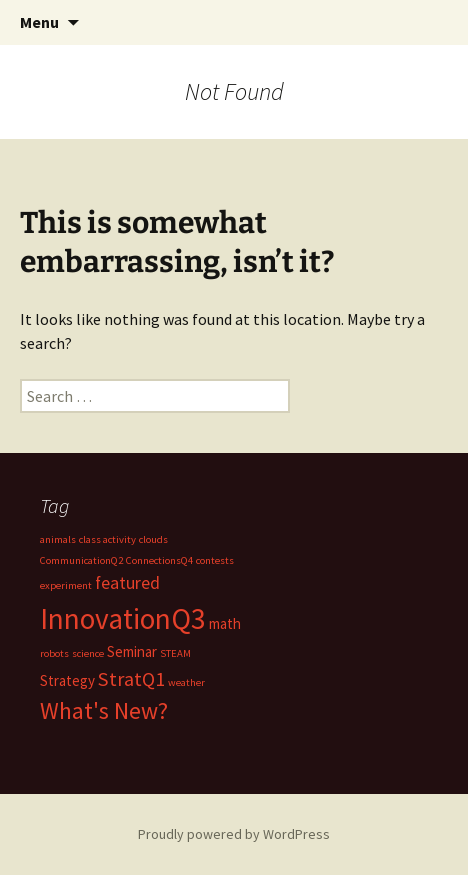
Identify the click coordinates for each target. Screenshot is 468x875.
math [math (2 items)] (225, 623)
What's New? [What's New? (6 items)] (104, 711)
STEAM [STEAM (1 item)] (175, 653)
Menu (39, 22)
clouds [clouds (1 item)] (153, 539)
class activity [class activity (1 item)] (107, 539)
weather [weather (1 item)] (186, 682)
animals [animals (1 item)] (58, 539)
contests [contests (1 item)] (215, 560)
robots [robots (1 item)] (54, 653)
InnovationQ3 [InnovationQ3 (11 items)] (123, 618)
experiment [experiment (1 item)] (66, 585)
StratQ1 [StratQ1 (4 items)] (131, 679)
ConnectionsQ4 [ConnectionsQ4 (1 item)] (159, 560)
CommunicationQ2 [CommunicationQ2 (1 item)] (81, 560)
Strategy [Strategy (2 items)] (67, 680)
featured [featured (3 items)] (127, 582)
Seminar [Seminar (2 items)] (132, 651)
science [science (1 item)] (88, 653)
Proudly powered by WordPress (234, 834)
